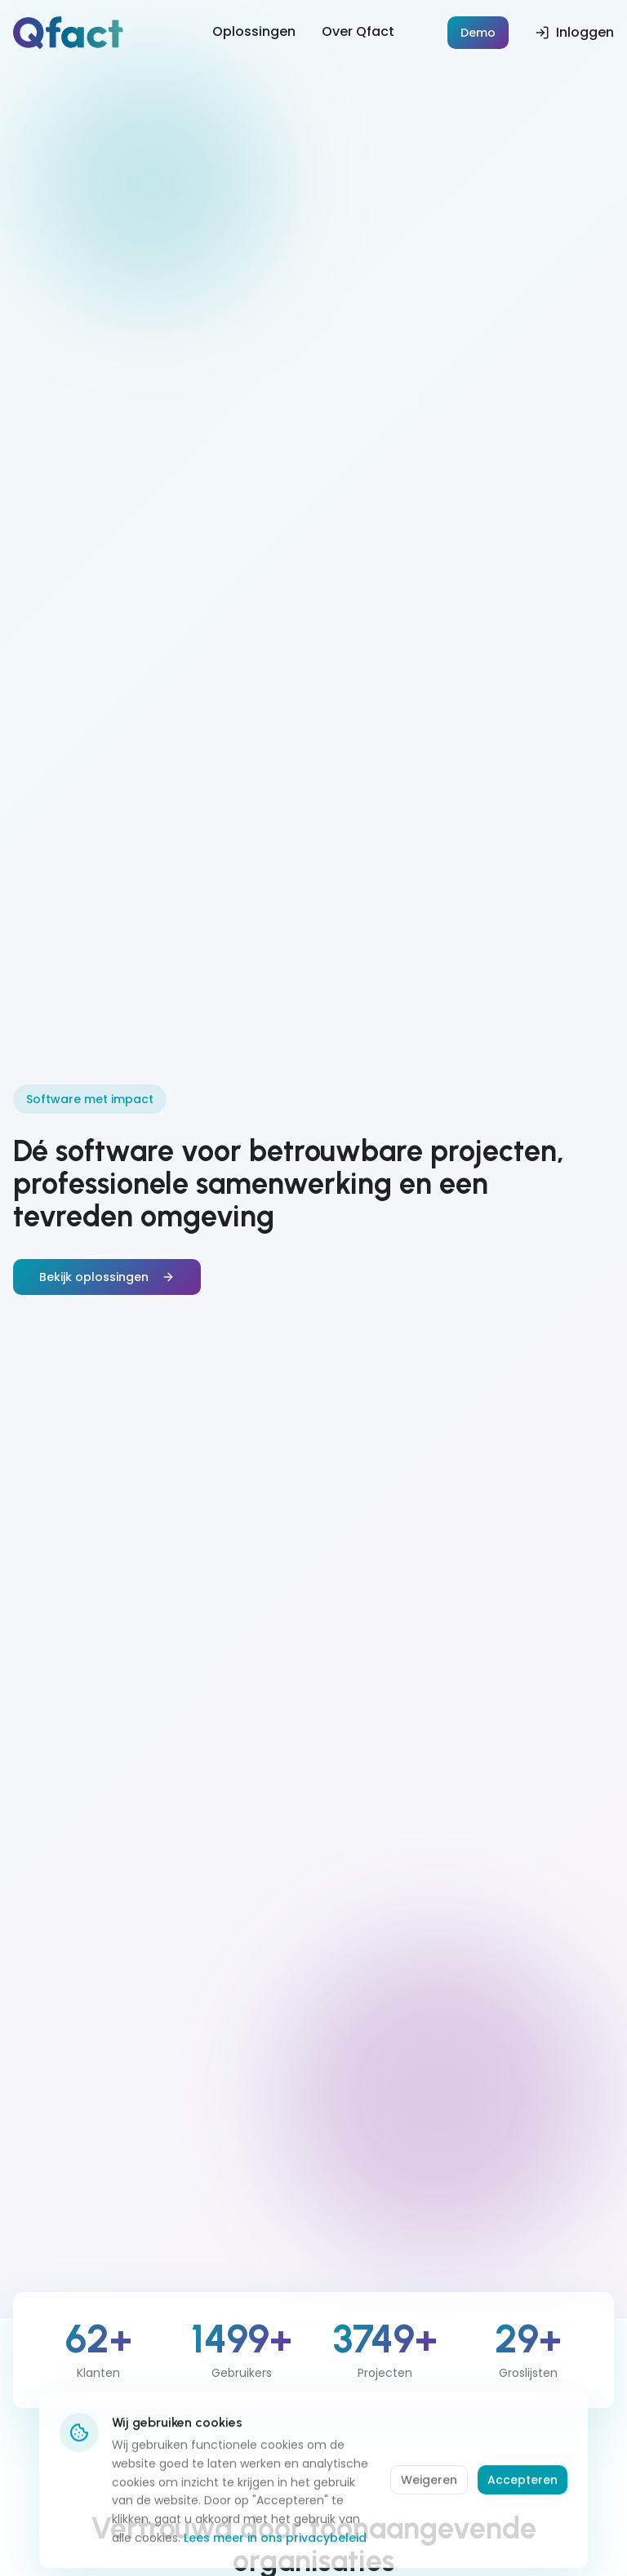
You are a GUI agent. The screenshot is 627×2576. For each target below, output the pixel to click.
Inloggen (574, 32)
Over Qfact (358, 31)
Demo (478, 32)
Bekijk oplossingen (107, 1277)
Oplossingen (254, 31)
